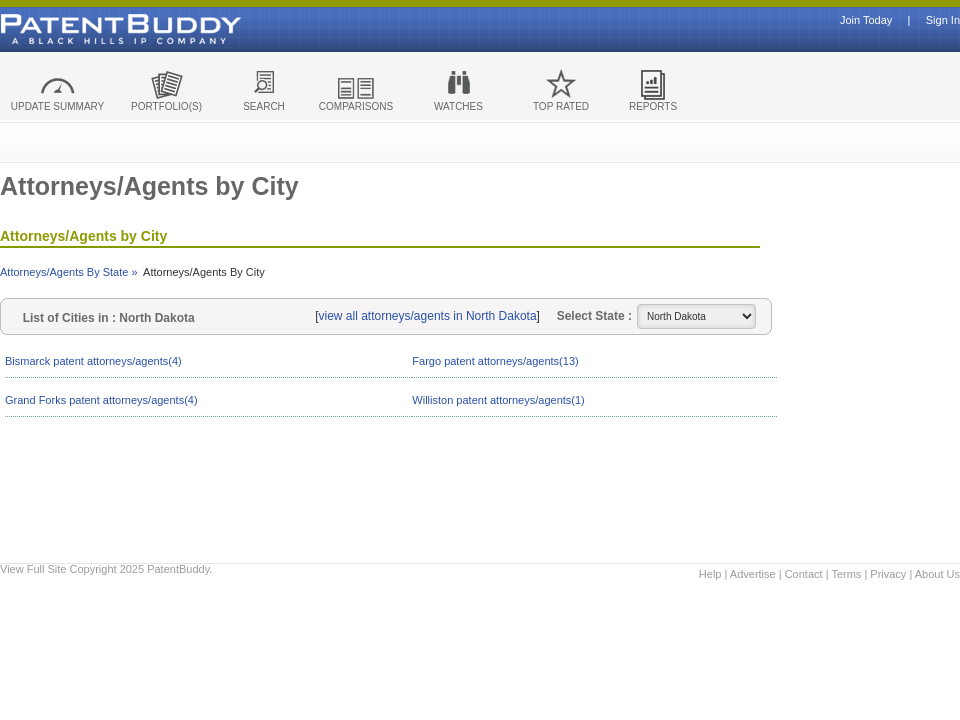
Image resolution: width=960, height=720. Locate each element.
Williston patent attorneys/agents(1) (498, 400)
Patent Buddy (75, 29)
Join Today (866, 20)
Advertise (753, 574)
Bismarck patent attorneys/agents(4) (93, 361)
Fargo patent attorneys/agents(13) (495, 361)
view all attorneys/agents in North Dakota (428, 316)
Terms (846, 574)
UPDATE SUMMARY (58, 106)
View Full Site (33, 569)
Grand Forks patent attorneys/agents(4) (101, 400)
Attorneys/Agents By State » (69, 272)
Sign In (943, 20)
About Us (937, 574)
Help (710, 574)
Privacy (888, 574)
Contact (804, 574)
